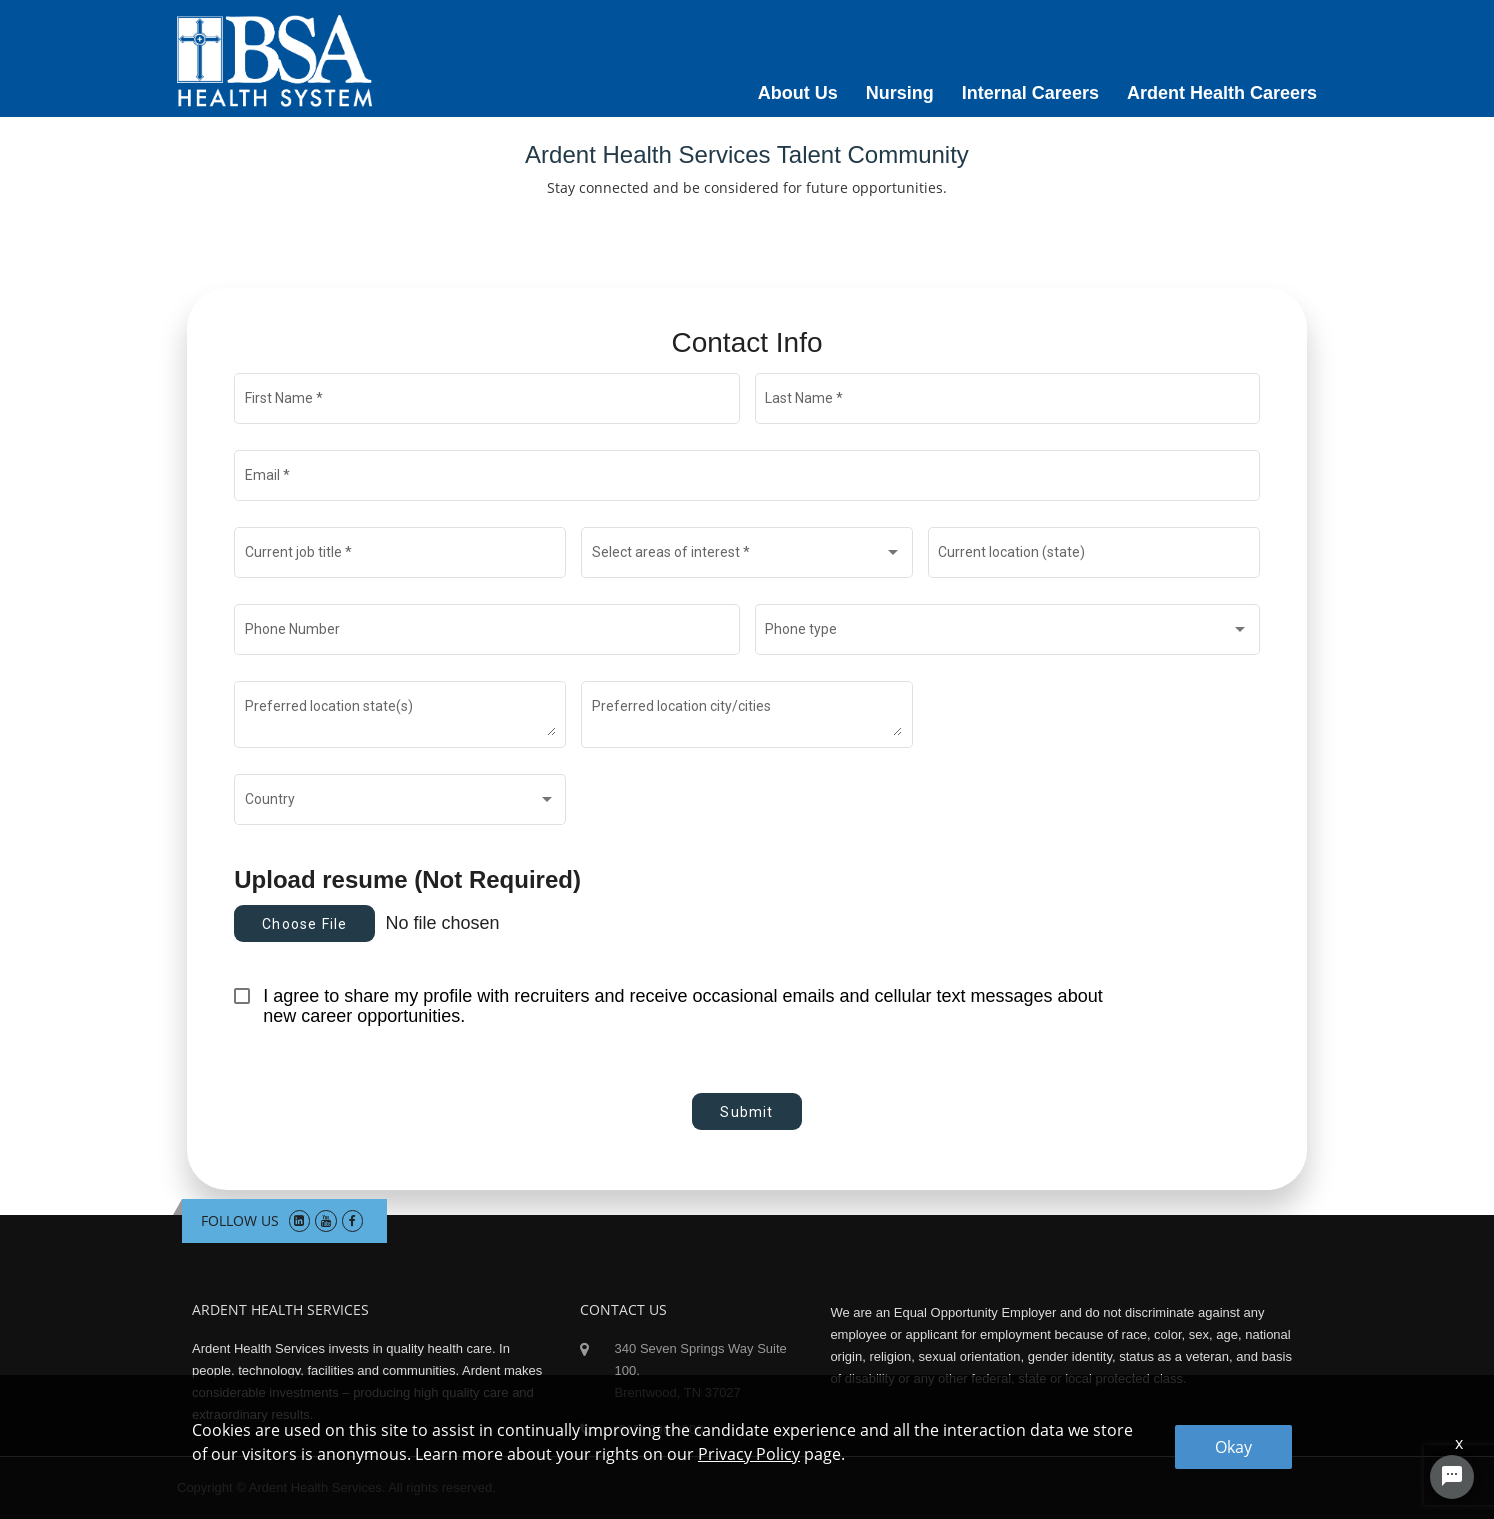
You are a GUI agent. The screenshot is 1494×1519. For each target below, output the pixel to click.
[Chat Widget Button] (1452, 1477)
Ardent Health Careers (1222, 93)
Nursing (900, 93)
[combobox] (747, 556)
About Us (798, 93)
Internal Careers (1030, 93)
